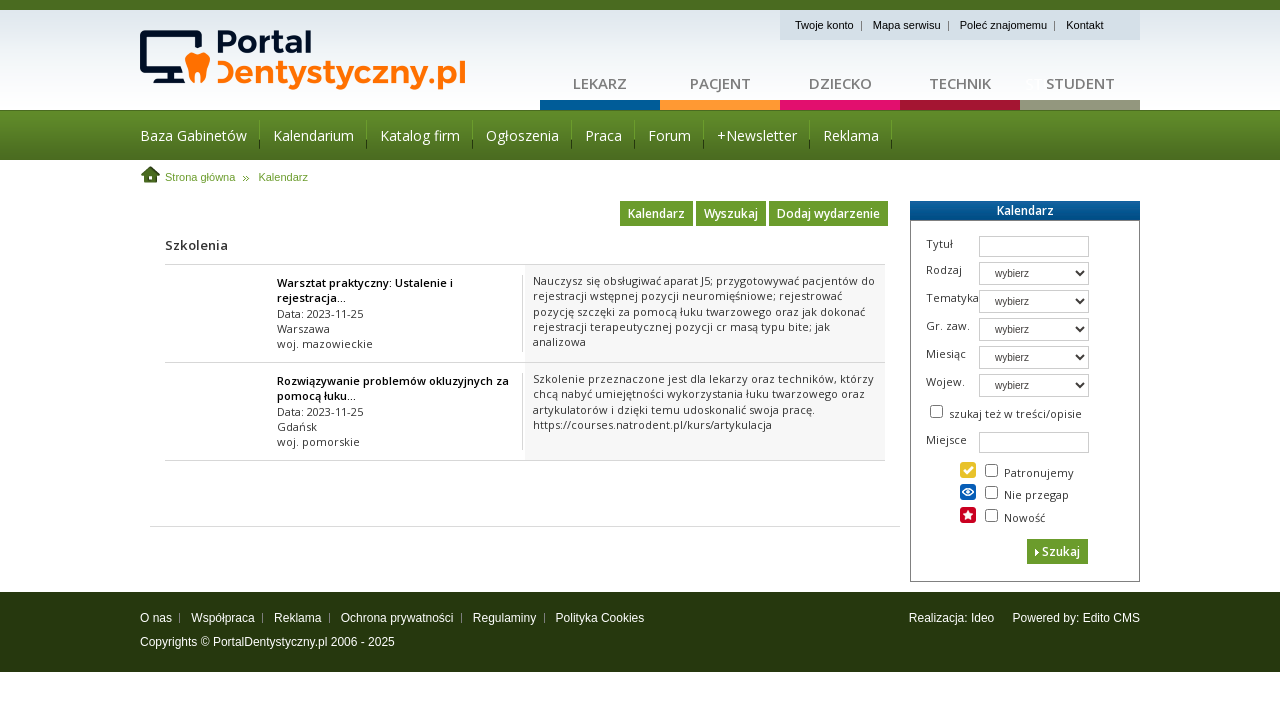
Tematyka (952, 297)
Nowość (1024, 517)
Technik (960, 83)
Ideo (982, 618)
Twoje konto (824, 25)
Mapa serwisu (907, 25)
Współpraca (222, 618)
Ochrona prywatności (397, 618)
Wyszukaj (731, 213)
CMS (1126, 618)
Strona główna (200, 177)
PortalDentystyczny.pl (270, 642)
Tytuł (939, 243)
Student (1080, 83)
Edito (1096, 618)
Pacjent (720, 83)
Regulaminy (504, 618)
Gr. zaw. (948, 325)
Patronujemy (1039, 472)
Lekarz (600, 83)
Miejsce (946, 439)
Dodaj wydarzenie (828, 213)
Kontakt (1084, 25)
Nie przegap (1036, 494)
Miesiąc (946, 353)
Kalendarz (283, 177)
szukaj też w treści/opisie (1015, 413)
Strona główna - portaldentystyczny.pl (340, 60)
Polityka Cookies (600, 618)
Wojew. (945, 381)
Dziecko (840, 83)
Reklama (297, 618)
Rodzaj (944, 269)
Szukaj (1057, 551)
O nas (156, 618)
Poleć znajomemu (1003, 25)
